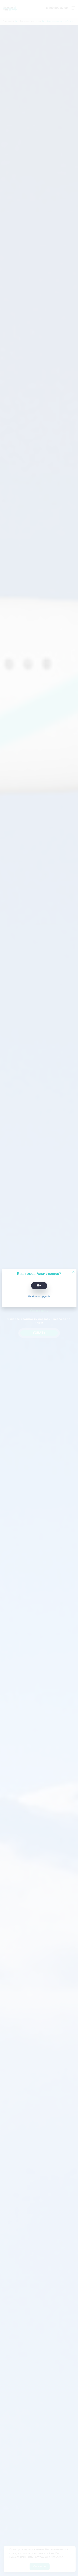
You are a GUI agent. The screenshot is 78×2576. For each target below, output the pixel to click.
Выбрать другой (39, 1297)
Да (39, 1285)
